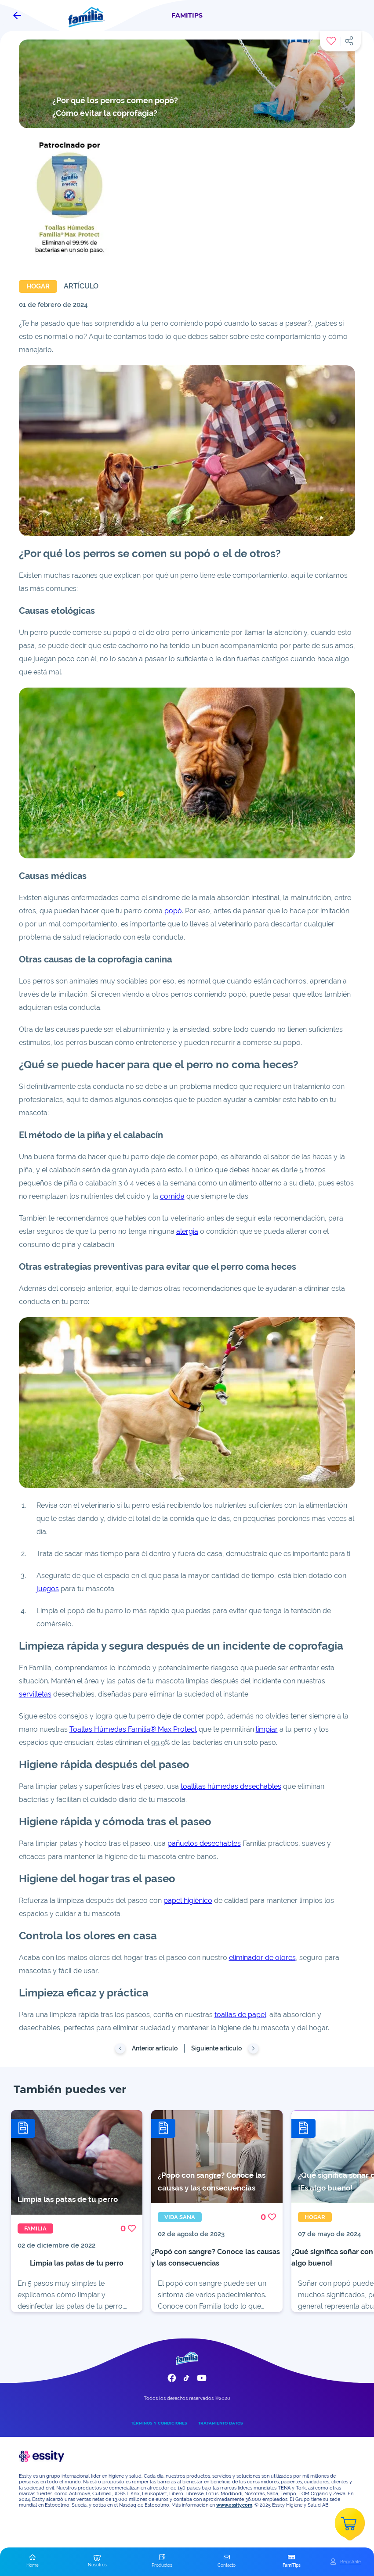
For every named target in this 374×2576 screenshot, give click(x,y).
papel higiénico (187, 1900)
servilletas (35, 1694)
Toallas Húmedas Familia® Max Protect (133, 1729)
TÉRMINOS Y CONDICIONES (159, 2423)
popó (173, 911)
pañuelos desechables (204, 1843)
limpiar (267, 1729)
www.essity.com (234, 2505)
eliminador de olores (262, 1957)
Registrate (350, 2561)
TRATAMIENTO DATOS (220, 2423)
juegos (47, 1589)
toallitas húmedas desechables (231, 1786)
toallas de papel (240, 2014)
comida (172, 1196)
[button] (32, 2561)
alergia (187, 1231)
